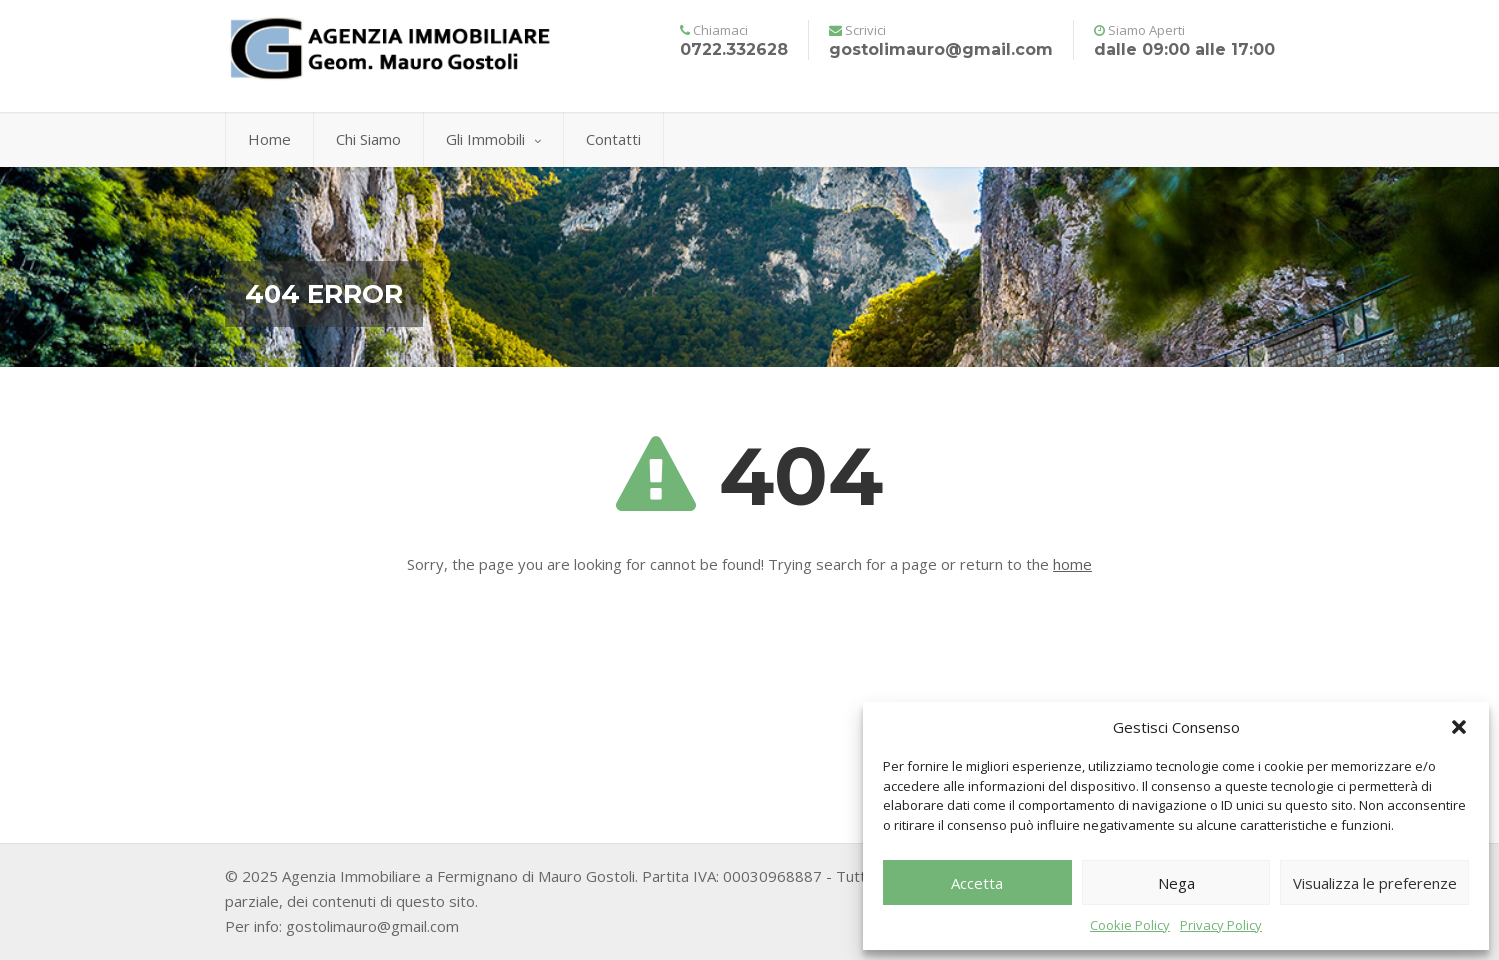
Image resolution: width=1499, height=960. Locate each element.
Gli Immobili (493, 139)
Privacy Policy (1221, 925)
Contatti (613, 139)
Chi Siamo (368, 139)
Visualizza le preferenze (1375, 883)
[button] (1459, 727)
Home (269, 139)
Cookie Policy (1130, 925)
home (1072, 564)
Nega (1176, 883)
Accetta (977, 883)
